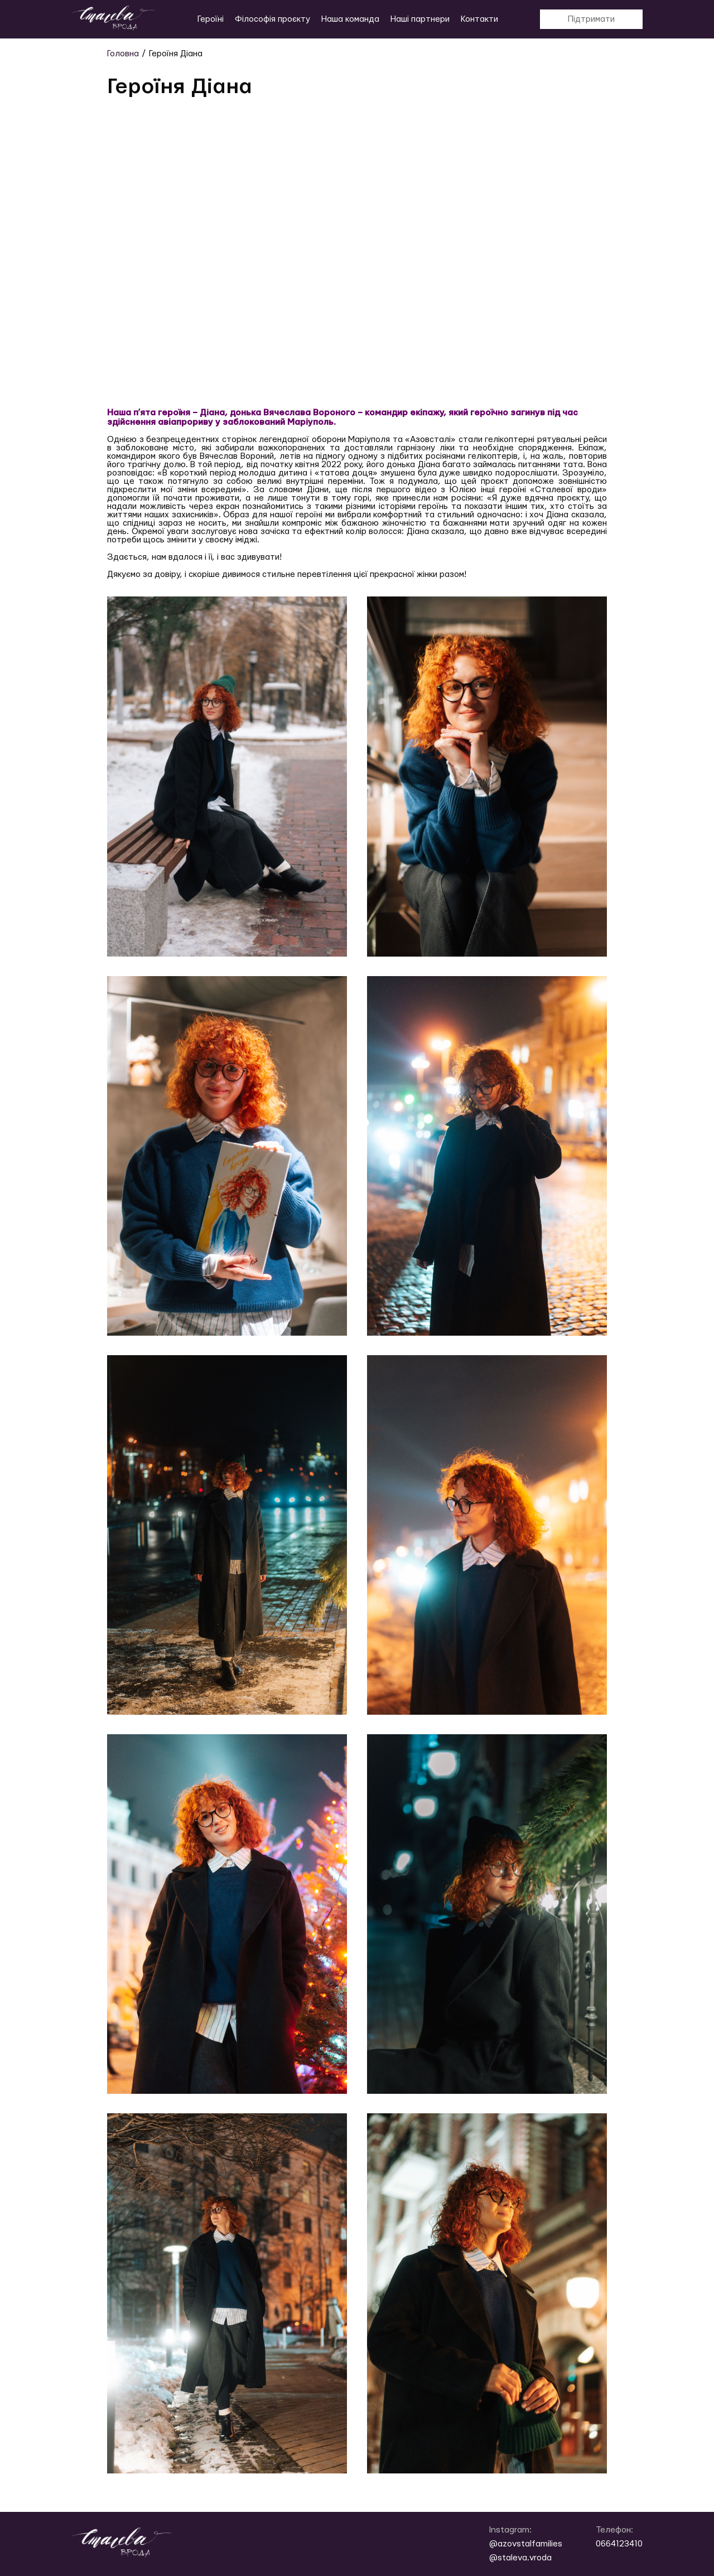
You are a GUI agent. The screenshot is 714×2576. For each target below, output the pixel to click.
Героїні (210, 19)
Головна (123, 54)
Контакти (479, 19)
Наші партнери (420, 19)
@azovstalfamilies (525, 2544)
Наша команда (350, 19)
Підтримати (591, 19)
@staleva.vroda (520, 2558)
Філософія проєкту (272, 19)
